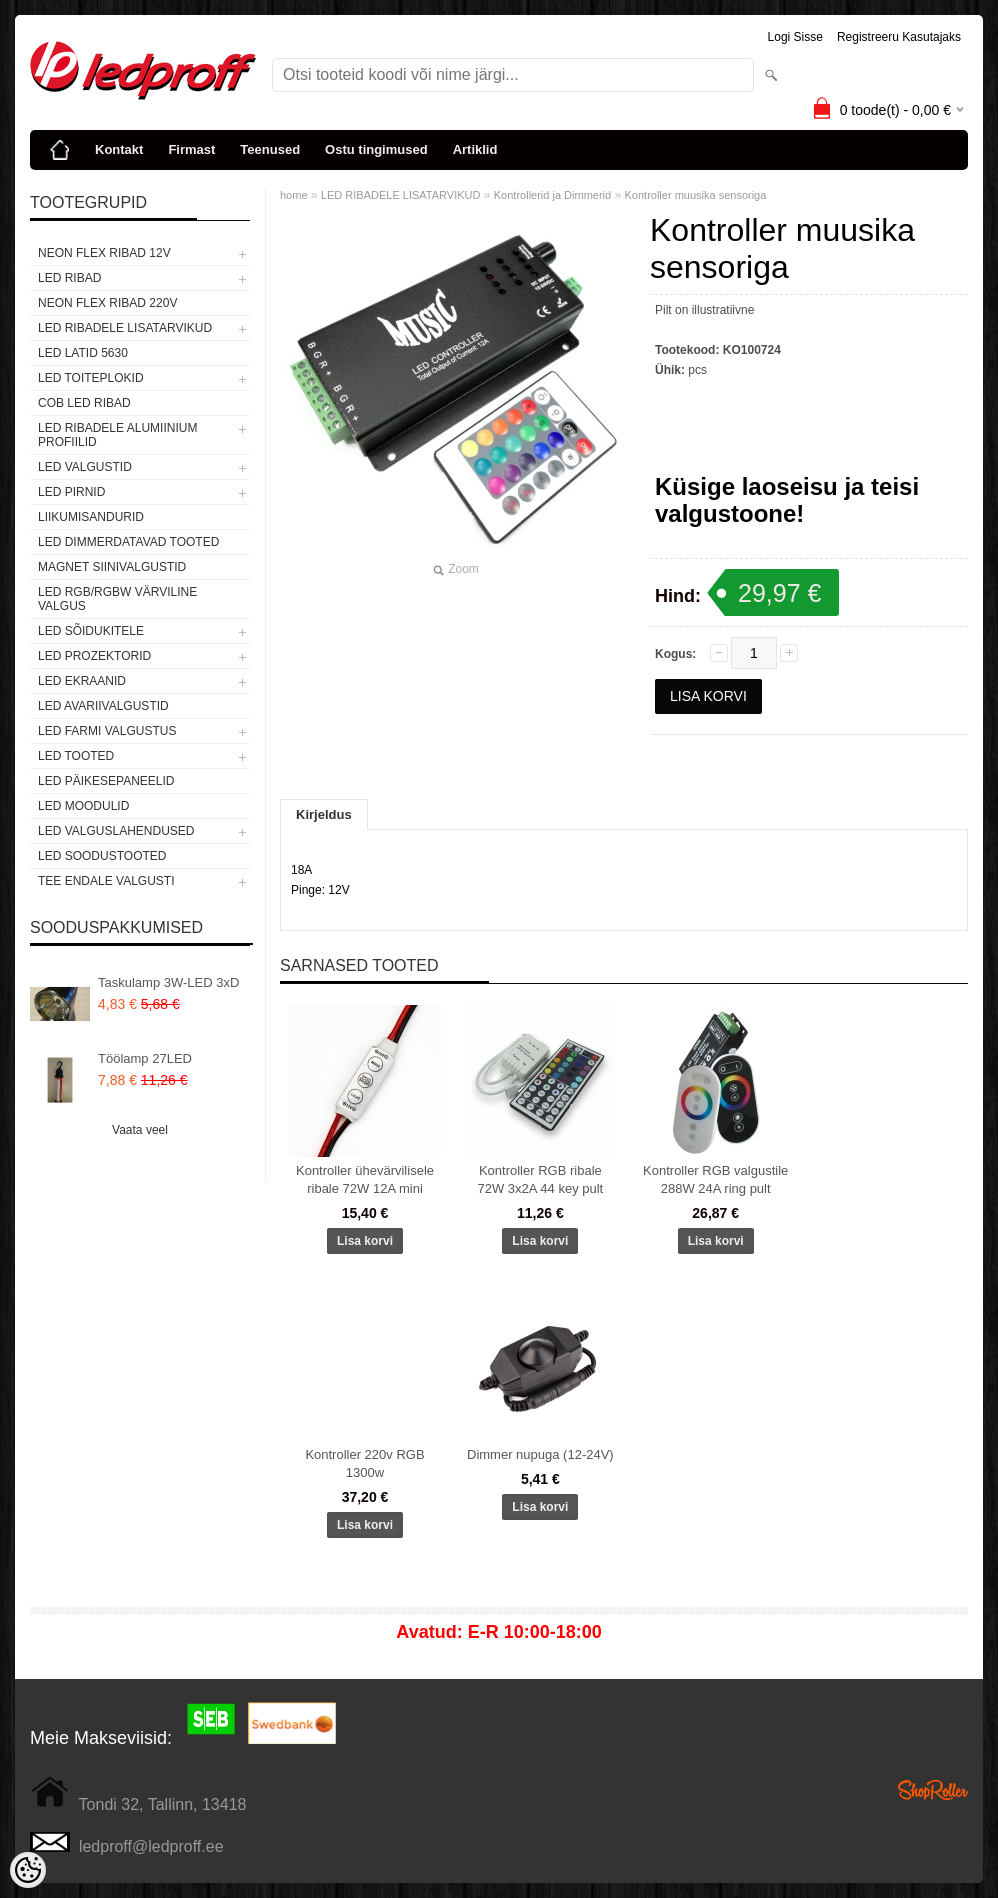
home (294, 195)
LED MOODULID (83, 806)
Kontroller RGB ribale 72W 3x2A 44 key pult (540, 1179)
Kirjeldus (324, 814)
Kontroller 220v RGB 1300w (364, 1463)
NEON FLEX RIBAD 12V (104, 253)
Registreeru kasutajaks (899, 37)
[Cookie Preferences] (28, 1870)
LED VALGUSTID (85, 467)
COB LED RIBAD (84, 403)
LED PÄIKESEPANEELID (106, 781)
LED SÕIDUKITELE (91, 631)
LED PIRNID (71, 492)
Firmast (191, 149)
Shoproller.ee (933, 1790)
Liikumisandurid (91, 517)
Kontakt (119, 149)
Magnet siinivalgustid (112, 567)
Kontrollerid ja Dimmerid (552, 195)
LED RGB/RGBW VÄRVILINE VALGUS (117, 599)
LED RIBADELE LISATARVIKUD (125, 328)
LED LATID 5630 (83, 353)
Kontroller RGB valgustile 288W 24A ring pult (715, 1179)
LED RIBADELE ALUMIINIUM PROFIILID (117, 435)
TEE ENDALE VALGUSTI (106, 881)
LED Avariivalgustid (103, 706)
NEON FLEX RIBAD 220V (107, 303)
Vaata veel (140, 1130)
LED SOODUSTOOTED (102, 856)
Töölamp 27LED (145, 1058)
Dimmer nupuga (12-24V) (540, 1454)
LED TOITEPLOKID (91, 378)
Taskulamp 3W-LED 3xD (168, 982)
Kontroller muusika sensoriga (696, 195)
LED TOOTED (76, 756)
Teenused (270, 149)
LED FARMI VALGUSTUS (107, 731)
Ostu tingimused (376, 149)
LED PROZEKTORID (94, 656)
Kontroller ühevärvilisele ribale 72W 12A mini (365, 1179)
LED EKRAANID (82, 681)
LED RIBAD (69, 278)
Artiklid (475, 149)
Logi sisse (795, 37)
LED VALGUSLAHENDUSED (116, 831)
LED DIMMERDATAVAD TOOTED (128, 542)
